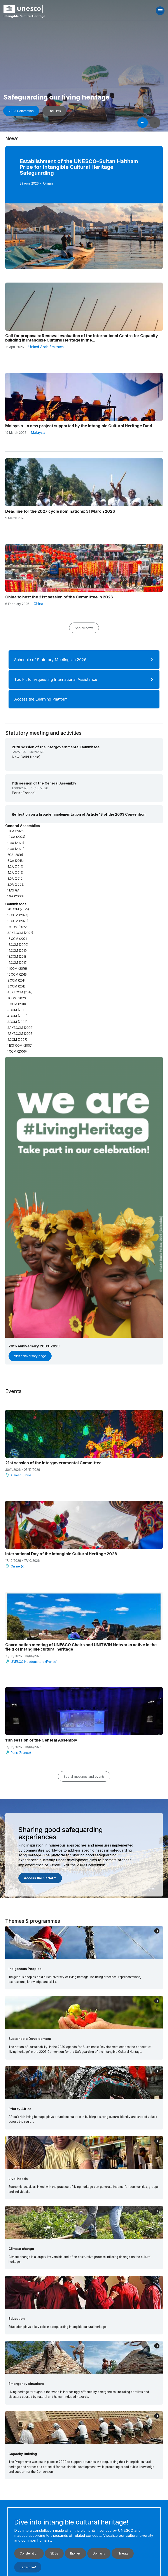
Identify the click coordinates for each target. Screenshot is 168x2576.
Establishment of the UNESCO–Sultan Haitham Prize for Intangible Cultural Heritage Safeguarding (79, 167)
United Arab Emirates (46, 347)
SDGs (54, 2553)
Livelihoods (18, 2179)
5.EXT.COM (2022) (20, 933)
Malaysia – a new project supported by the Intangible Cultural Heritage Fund (78, 425)
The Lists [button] (54, 111)
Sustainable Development (30, 2039)
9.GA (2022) (15, 843)
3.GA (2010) (15, 878)
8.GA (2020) (15, 849)
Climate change (21, 2249)
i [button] (155, 122)
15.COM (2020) (17, 944)
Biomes (75, 2553)
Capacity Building (23, 2454)
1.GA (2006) (15, 896)
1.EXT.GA (13, 890)
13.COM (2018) (17, 956)
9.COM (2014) (16, 980)
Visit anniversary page (30, 1356)
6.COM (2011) (16, 1004)
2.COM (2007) (17, 1039)
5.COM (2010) (16, 1010)
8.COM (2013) (16, 986)
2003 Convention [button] (21, 111)
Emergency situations (26, 2384)
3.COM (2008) (17, 1022)
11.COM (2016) (17, 968)
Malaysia (38, 432)
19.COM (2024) (17, 915)
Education (17, 2318)
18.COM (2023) (17, 921)
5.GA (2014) (15, 866)
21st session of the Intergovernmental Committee (53, 1462)
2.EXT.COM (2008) (20, 1033)
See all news (84, 628)
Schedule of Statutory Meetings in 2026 (55, 659)
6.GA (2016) (15, 861)
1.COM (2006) (17, 1051)
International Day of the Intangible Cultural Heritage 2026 (61, 1553)
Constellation (29, 2553)
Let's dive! (28, 2567)
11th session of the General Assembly (41, 1740)
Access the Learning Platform (46, 699)
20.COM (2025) (18, 909)
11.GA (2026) (15, 831)
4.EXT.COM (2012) (19, 992)
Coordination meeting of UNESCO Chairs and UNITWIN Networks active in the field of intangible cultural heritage (81, 1646)
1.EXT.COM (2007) (20, 1045)
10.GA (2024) (16, 837)
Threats (122, 2553)
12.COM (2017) (17, 962)
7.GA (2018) (15, 855)
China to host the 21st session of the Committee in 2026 (59, 596)
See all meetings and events (84, 1776)
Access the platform (40, 1878)
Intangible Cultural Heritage (24, 16)
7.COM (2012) (16, 998)
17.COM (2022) (17, 927)
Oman (48, 183)
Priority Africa (20, 2109)
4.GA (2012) (15, 872)
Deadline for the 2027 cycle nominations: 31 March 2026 (60, 511)
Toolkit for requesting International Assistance (61, 679)
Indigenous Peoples (25, 1969)
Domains (99, 2553)
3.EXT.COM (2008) (20, 1028)
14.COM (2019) (17, 950)
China (38, 603)
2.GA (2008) (15, 884)
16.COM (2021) (17, 939)
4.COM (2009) (17, 1016)
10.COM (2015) (17, 974)
